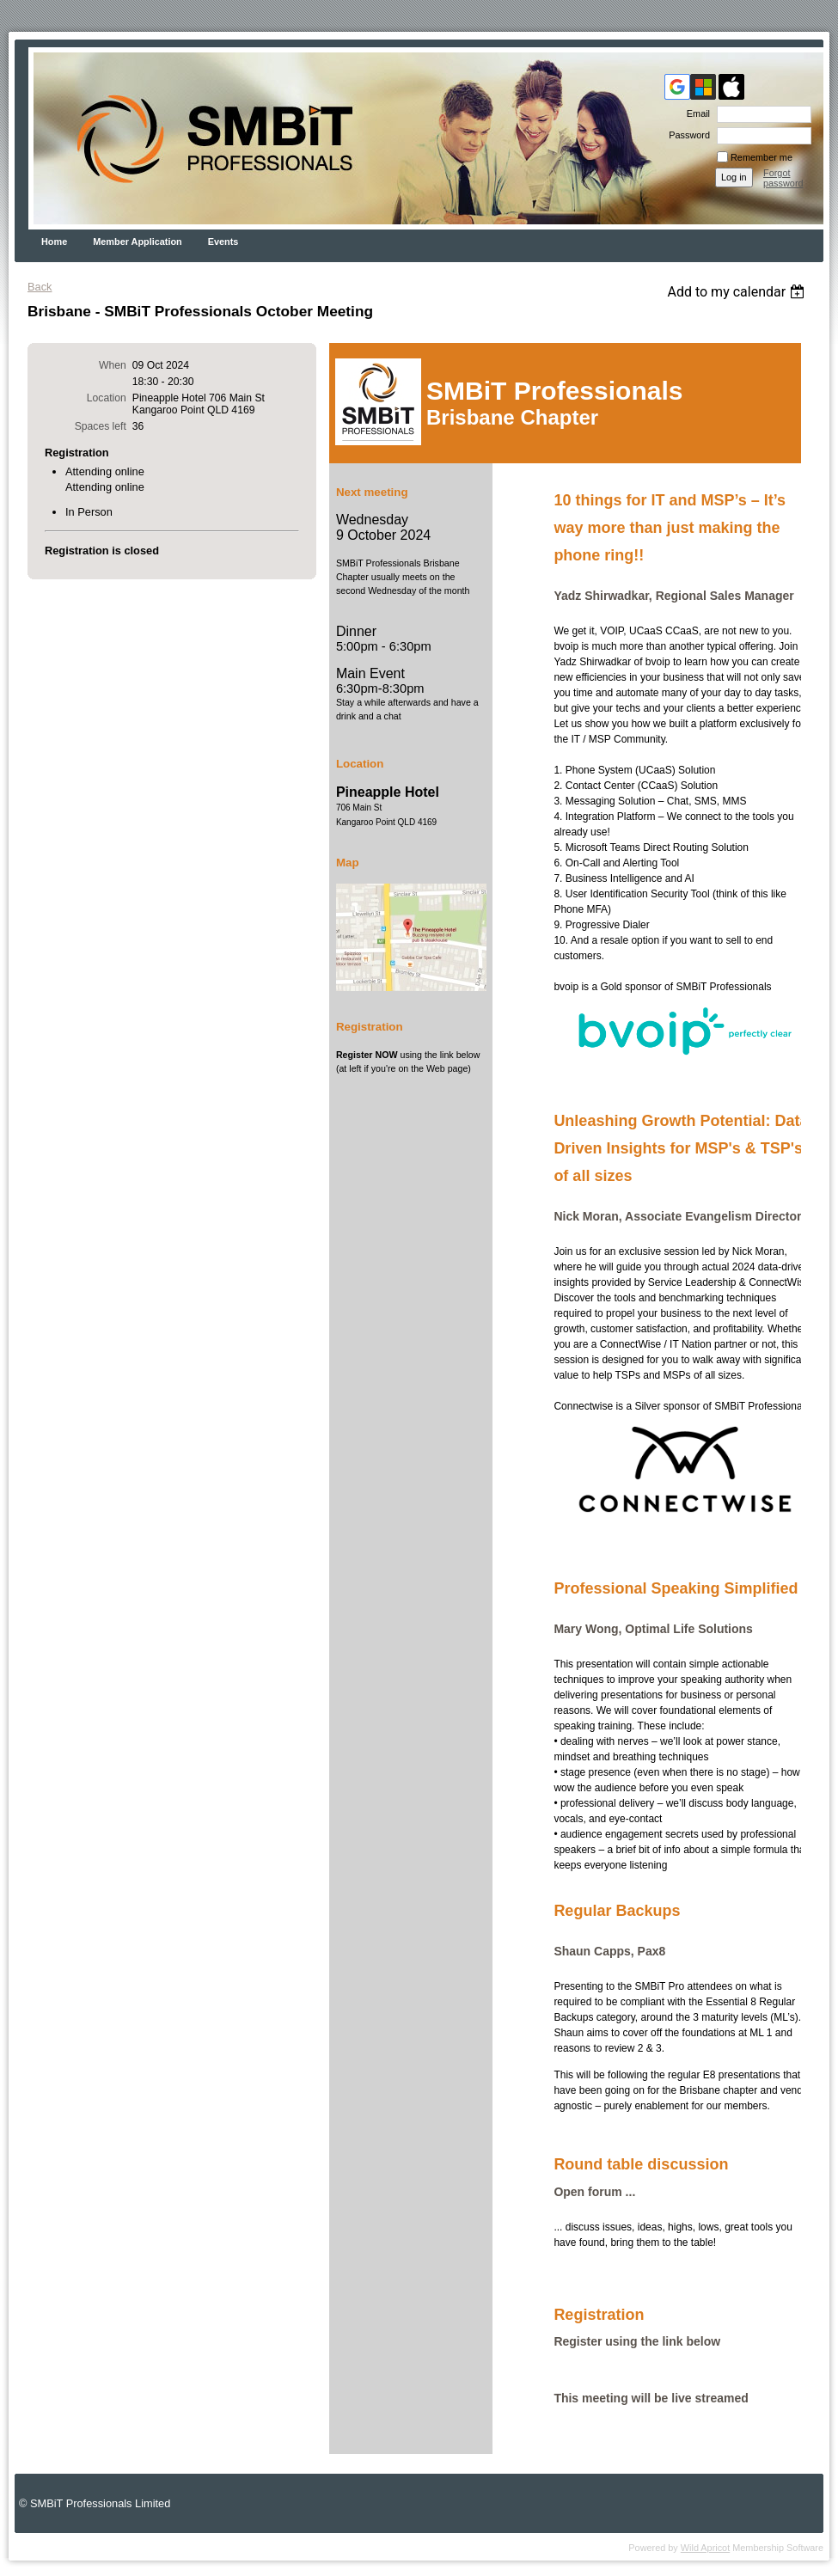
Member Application (137, 241)
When (112, 365)
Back (40, 286)
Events (223, 241)
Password (686, 135)
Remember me (761, 157)
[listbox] (738, 292)
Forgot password (783, 178)
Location (106, 398)
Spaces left (100, 426)
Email (695, 113)
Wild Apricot (705, 2547)
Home (54, 241)
